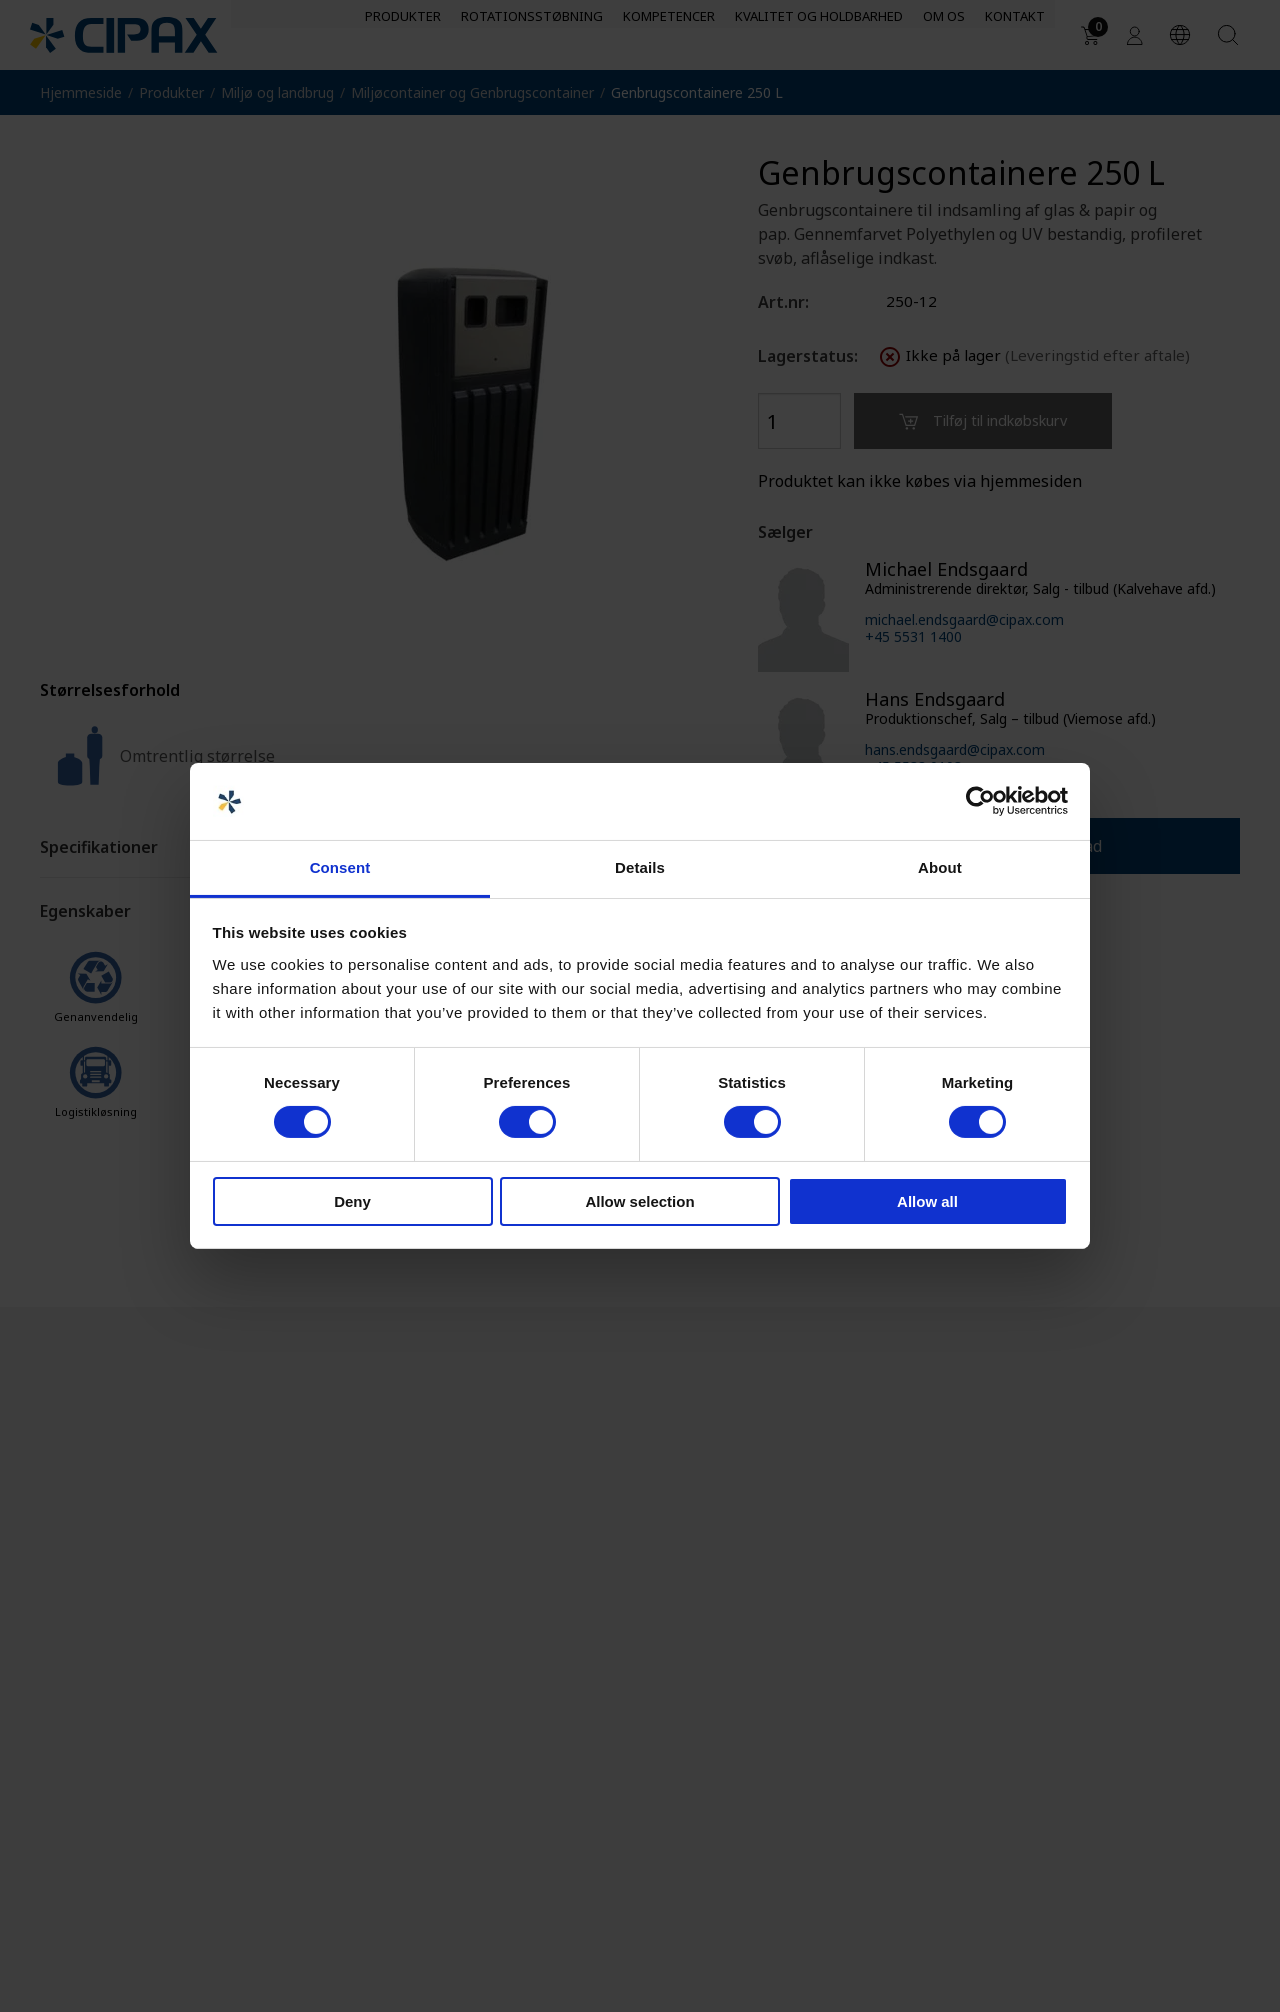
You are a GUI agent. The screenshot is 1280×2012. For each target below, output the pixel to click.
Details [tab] (640, 867)
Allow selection (639, 1201)
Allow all (927, 1201)
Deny (352, 1201)
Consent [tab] (340, 867)
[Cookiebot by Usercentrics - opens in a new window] (980, 801)
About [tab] (940, 867)
